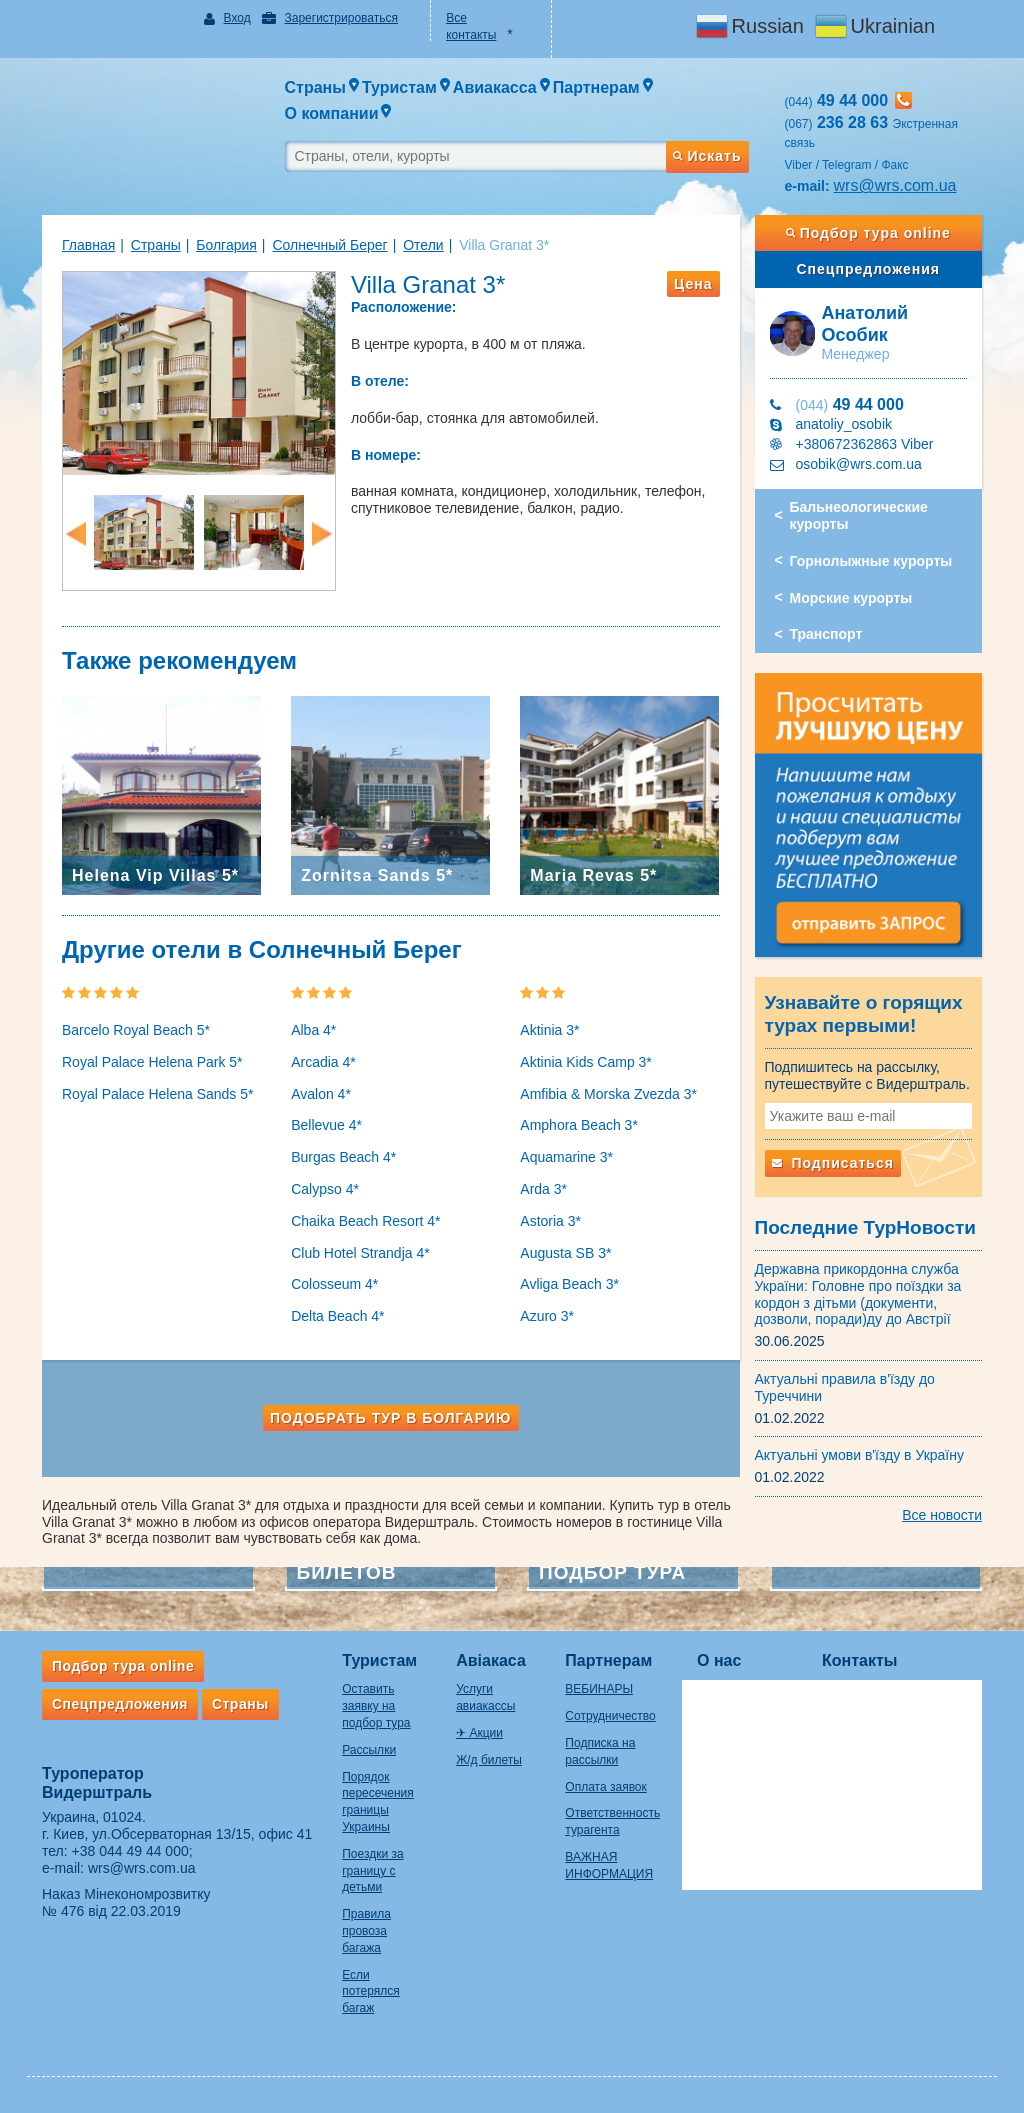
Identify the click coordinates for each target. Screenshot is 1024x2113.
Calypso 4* (325, 1189)
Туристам (379, 1660)
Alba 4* (313, 1030)
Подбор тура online (868, 233)
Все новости (942, 1515)
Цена (693, 284)
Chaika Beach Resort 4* (365, 1221)
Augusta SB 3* (565, 1253)
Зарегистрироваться (340, 18)
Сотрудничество (610, 1716)
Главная (88, 245)
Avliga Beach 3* (569, 1284)
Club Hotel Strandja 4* (360, 1253)
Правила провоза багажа (366, 1931)
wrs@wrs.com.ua (895, 185)
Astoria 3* (550, 1221)
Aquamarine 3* (566, 1157)
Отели (423, 245)
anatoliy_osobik (844, 424)
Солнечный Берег (329, 245)
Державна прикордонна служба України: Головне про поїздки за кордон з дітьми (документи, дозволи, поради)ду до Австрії (858, 1294)
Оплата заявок (605, 1787)
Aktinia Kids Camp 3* (586, 1062)
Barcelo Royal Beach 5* (136, 1030)
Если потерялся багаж (370, 1992)
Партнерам (608, 1660)
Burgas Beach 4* (343, 1157)
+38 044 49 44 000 (130, 1851)
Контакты (859, 1660)
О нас (719, 1660)
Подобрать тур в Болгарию (391, 1418)
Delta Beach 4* (337, 1316)
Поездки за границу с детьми (372, 1871)
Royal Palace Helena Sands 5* (157, 1094)
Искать (707, 156)
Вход (237, 18)
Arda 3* (543, 1189)
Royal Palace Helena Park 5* (152, 1062)
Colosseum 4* (334, 1284)
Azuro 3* (547, 1316)
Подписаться (833, 1163)
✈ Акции (479, 1733)
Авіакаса (491, 1660)
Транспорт (826, 634)
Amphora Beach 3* (579, 1125)
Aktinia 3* (549, 1030)
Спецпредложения (868, 269)
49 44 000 (850, 404)
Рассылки (369, 1750)
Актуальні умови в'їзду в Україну (860, 1455)
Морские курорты (851, 598)
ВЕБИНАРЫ (599, 1689)
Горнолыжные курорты (871, 561)
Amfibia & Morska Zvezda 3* (608, 1094)
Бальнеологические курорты (859, 515)
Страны (156, 245)
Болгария (226, 245)
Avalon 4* (321, 1094)
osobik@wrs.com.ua (859, 464)
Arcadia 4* (323, 1062)
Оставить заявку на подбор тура (376, 1706)
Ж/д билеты (489, 1760)
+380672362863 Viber (865, 444)
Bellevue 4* (326, 1125)
